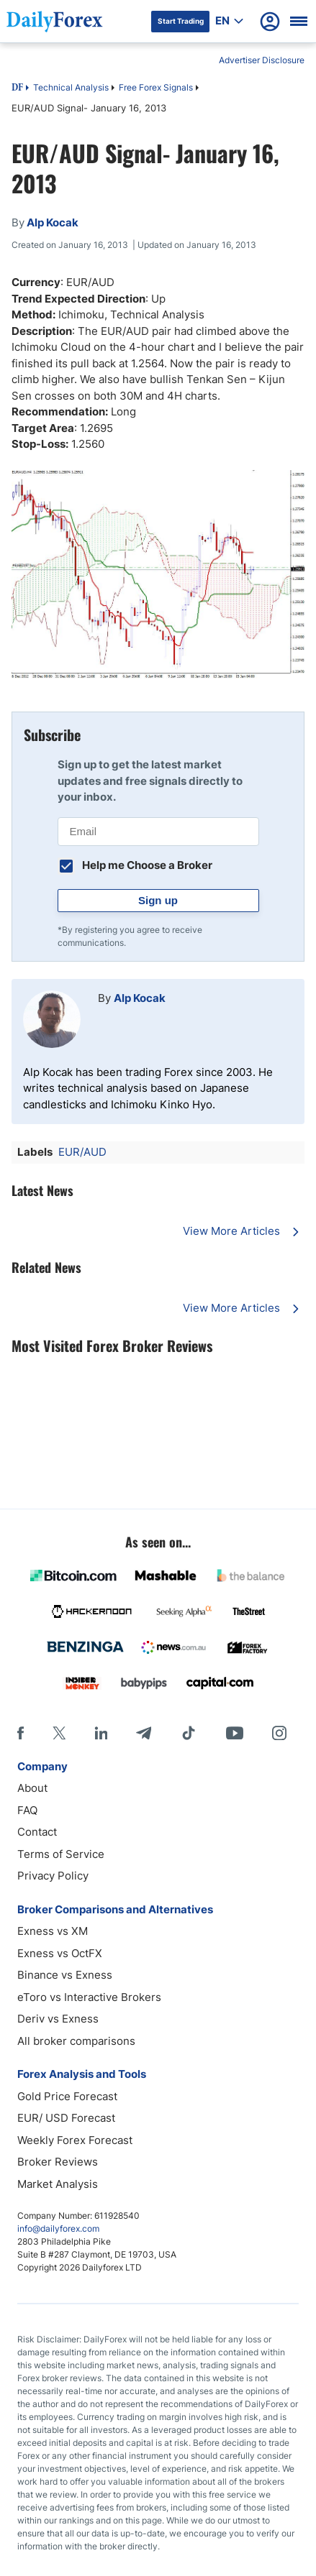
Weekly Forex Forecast (74, 2140)
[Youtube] (234, 1732)
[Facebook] (20, 1732)
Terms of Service (60, 1854)
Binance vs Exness (64, 1975)
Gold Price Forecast (67, 2096)
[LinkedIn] (100, 1732)
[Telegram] (143, 1732)
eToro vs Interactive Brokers (89, 1997)
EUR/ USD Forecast (66, 2118)
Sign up (158, 900)
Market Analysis (57, 2184)
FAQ (27, 1810)
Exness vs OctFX (59, 1953)
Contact (37, 1832)
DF (17, 88)
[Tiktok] (188, 1733)
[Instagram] (279, 1733)
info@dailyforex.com (58, 2228)
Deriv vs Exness (58, 2018)
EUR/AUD (82, 1152)
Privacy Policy (53, 1875)
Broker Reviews (57, 2161)
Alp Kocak (140, 998)
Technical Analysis (71, 87)
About (32, 1788)
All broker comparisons (76, 2041)
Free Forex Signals (156, 87)
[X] (59, 1732)
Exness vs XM (52, 1931)
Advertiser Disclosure (261, 60)
